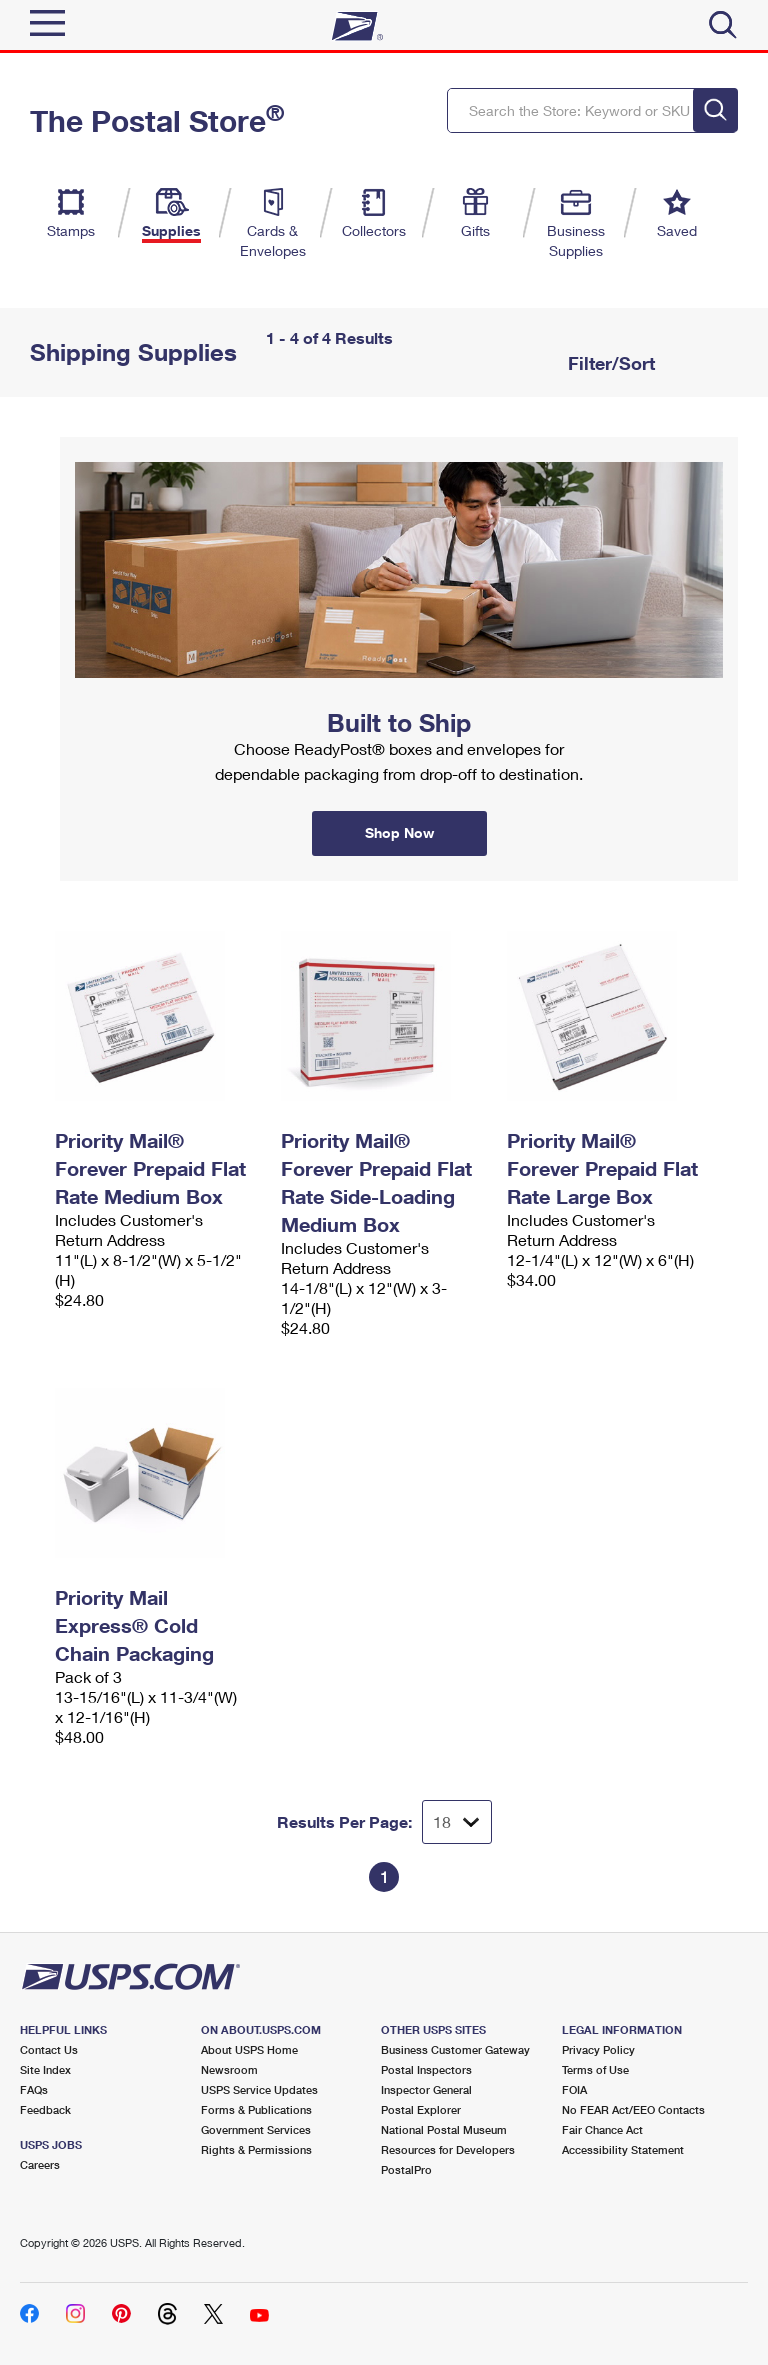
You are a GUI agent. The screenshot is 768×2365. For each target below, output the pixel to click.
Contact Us (49, 2049)
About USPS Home (249, 2049)
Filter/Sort (609, 363)
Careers (40, 2164)
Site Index (45, 2069)
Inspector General (426, 2089)
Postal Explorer (421, 2109)
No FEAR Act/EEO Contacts (633, 2109)
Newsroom (229, 2069)
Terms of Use (595, 2069)
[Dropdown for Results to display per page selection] (457, 1822)
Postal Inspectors (426, 2069)
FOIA (574, 2089)
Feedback (45, 2109)
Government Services (256, 2129)
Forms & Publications (256, 2109)
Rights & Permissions (256, 2149)
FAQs (34, 2089)
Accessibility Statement (623, 2149)
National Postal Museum (444, 2129)
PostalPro (406, 2169)
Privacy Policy (598, 2049)
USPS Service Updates (259, 2089)
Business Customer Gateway (455, 2049)
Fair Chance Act (602, 2129)
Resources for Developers (448, 2149)
